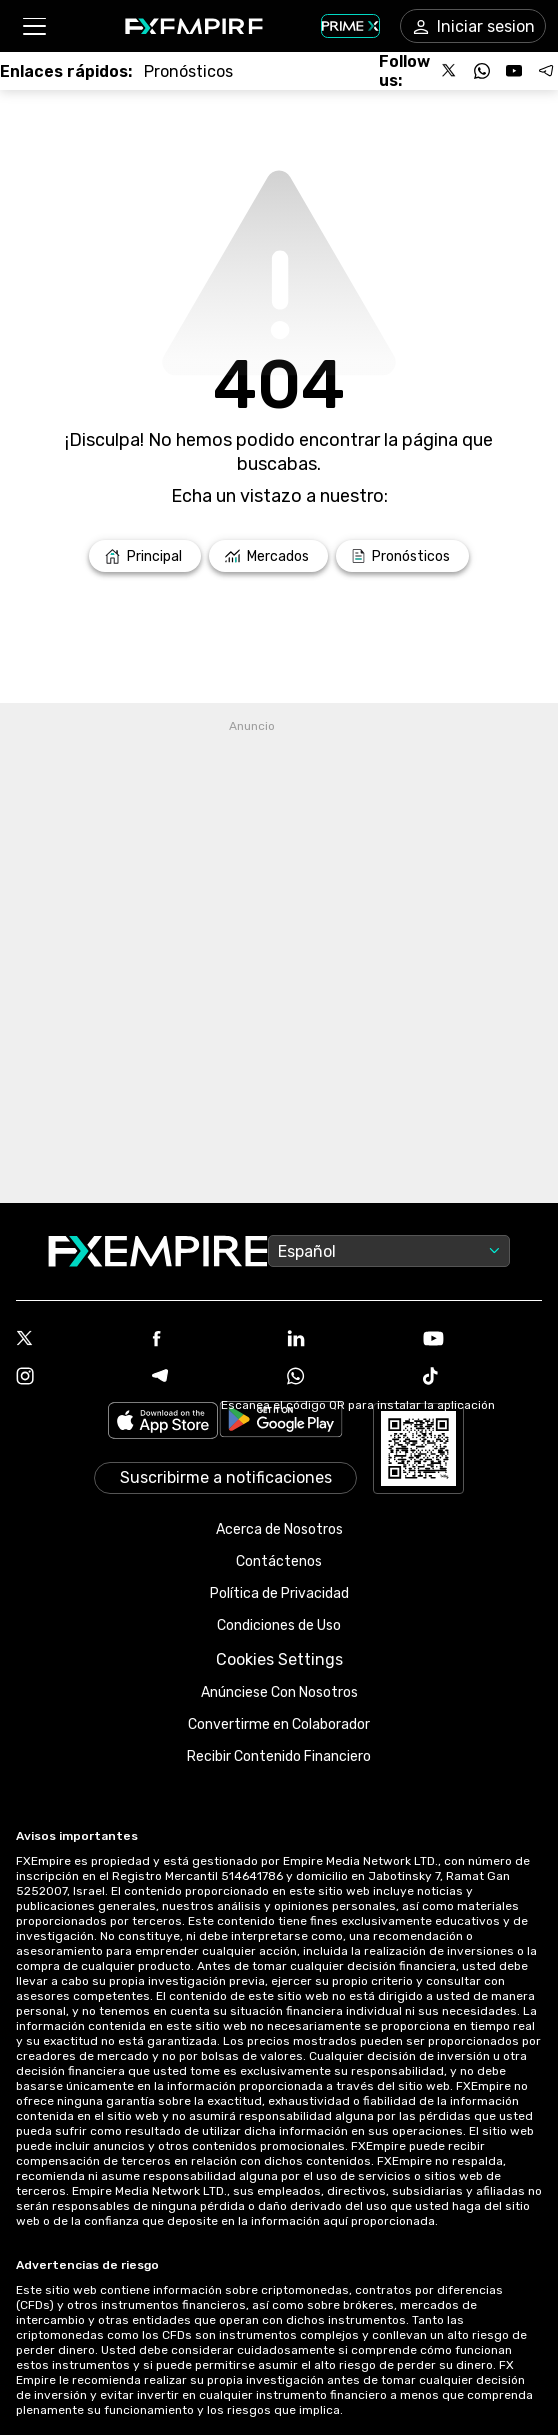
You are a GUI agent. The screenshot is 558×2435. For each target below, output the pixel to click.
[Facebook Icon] (212, 1340)
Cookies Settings (279, 1659)
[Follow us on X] (450, 71)
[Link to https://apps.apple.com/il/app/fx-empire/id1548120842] (163, 1422)
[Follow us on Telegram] (546, 71)
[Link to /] (145, 556)
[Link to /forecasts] (188, 71)
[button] (33, 26)
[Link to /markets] (268, 556)
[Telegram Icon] (212, 1378)
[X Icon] (76, 1340)
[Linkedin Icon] (347, 1340)
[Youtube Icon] (483, 1340)
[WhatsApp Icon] (347, 1378)
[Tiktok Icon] (483, 1378)
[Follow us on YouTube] (514, 71)
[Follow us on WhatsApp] (482, 71)
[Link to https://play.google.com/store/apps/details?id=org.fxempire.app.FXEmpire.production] (281, 1422)
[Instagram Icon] (76, 1378)
